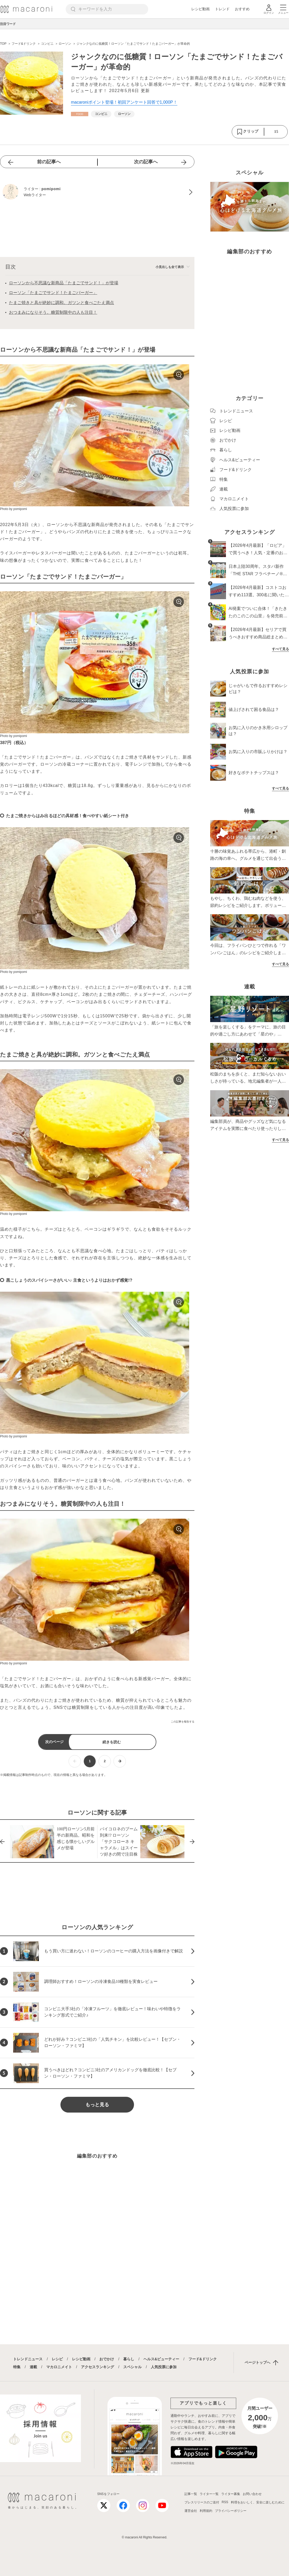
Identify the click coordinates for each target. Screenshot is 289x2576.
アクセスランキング (97, 2367)
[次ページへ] (119, 1761)
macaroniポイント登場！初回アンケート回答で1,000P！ (124, 102)
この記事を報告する (182, 1721)
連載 (33, 2367)
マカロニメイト (59, 2367)
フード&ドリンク (202, 2359)
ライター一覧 (209, 2494)
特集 (16, 2367)
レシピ (57, 2359)
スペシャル (132, 2367)
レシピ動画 (200, 9)
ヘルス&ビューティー (161, 2359)
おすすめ (242, 9)
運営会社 (190, 2511)
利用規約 (206, 2511)
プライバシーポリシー (230, 2511)
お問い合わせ (252, 2494)
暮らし (128, 2359)
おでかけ (106, 2359)
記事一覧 (190, 2494)
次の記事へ (146, 161)
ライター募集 (230, 2494)
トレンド (222, 9)
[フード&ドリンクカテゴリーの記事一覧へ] (79, 114)
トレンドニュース (28, 2359)
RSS (225, 2502)
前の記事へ (49, 161)
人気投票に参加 (164, 2367)
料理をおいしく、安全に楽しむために (258, 2502)
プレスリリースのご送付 (201, 2502)
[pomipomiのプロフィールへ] (97, 192)
